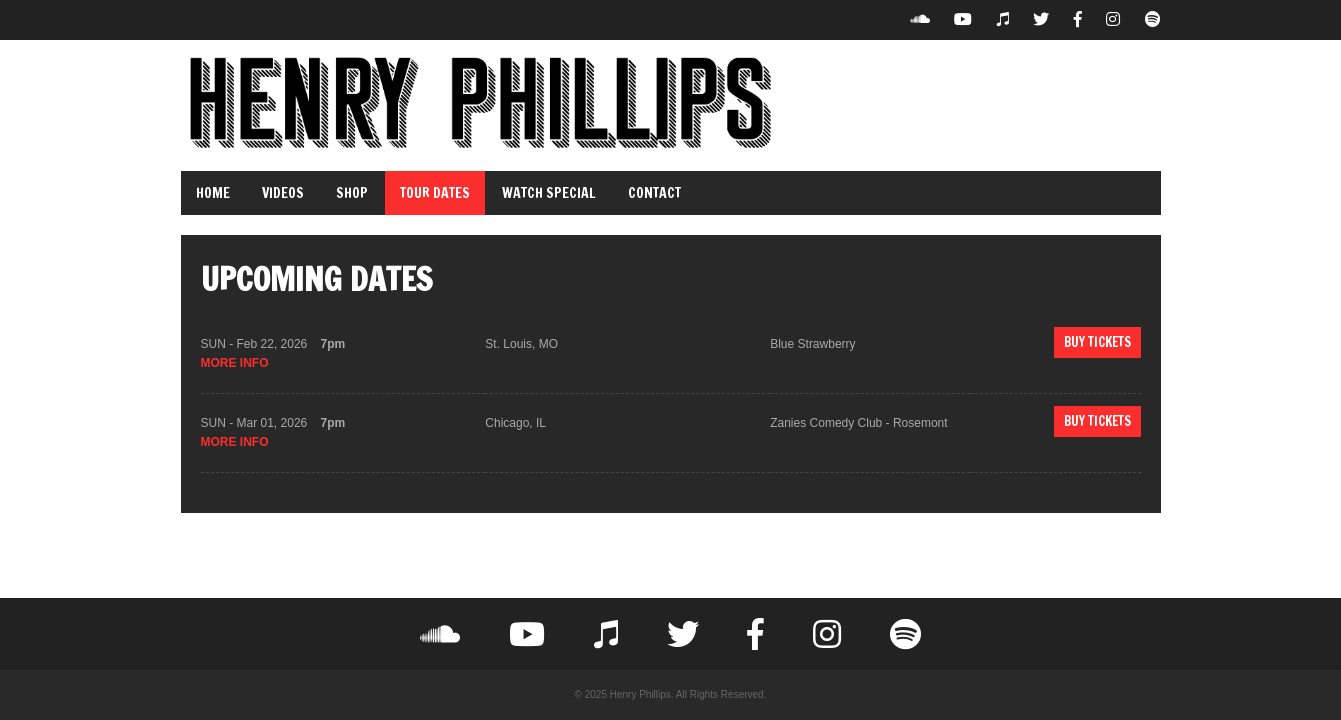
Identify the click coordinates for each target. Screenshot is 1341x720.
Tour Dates (435, 193)
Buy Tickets (1097, 342)
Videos (283, 193)
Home (213, 193)
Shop (352, 193)
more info (235, 363)
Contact (654, 193)
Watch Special (549, 193)
